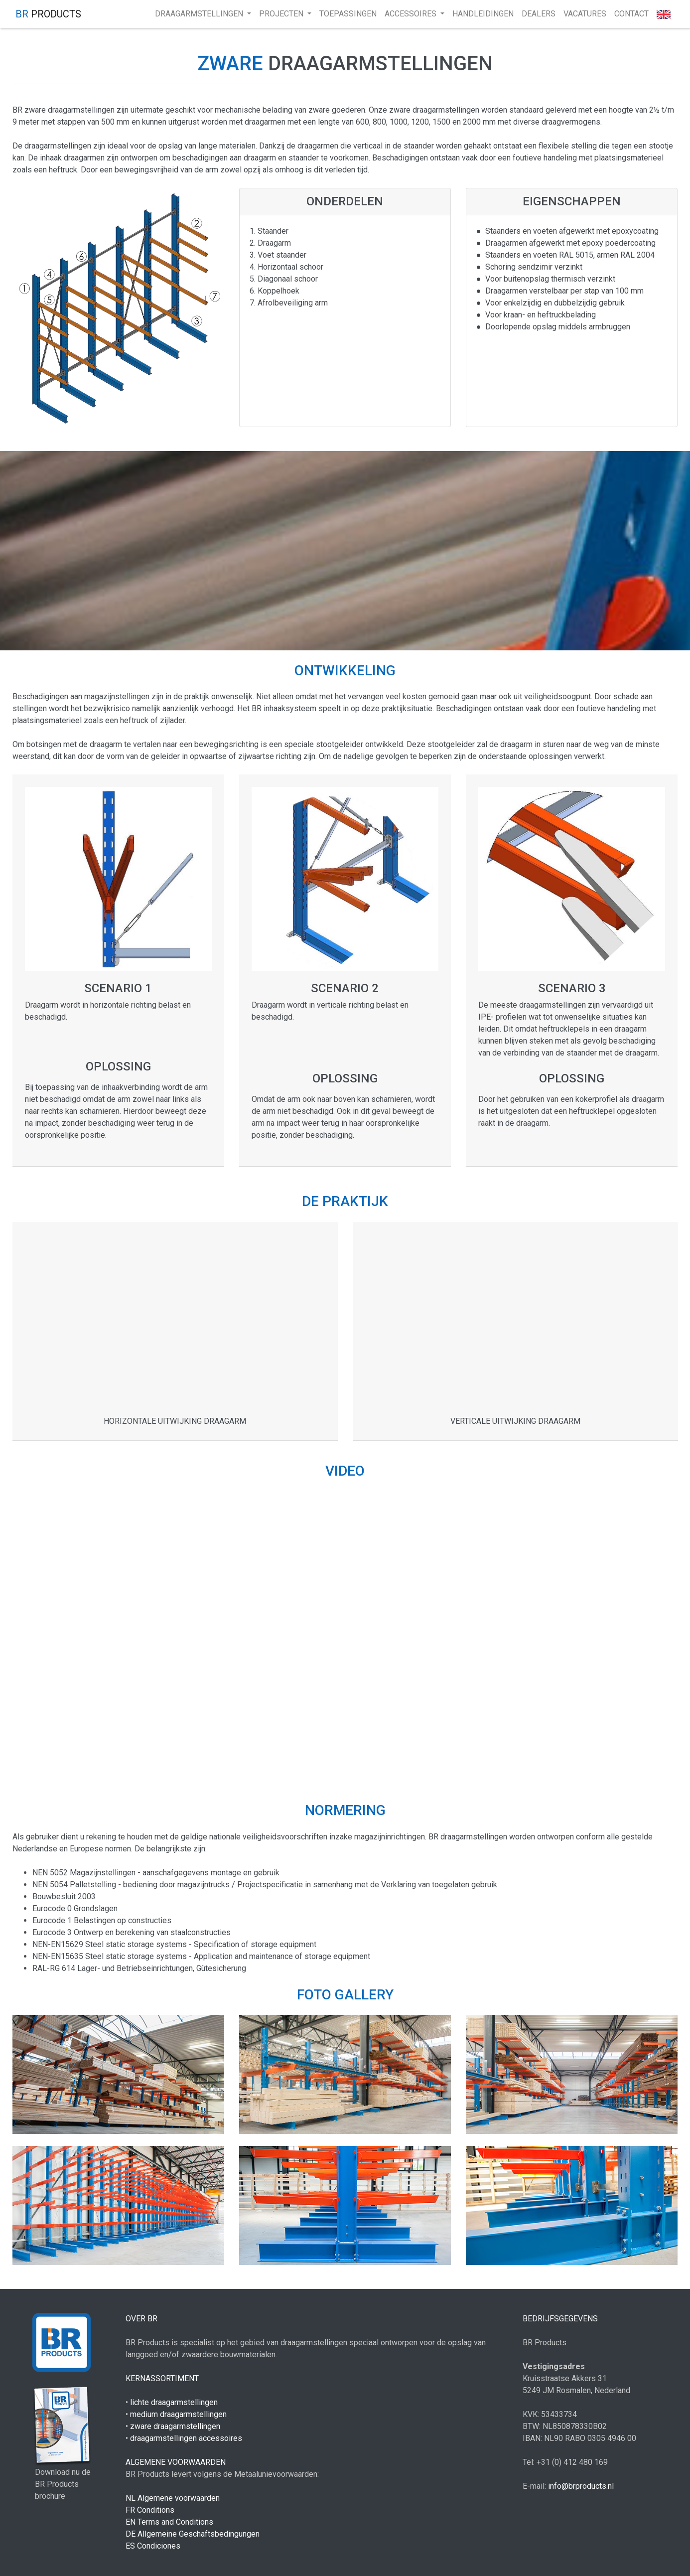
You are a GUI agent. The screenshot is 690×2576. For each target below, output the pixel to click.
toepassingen (348, 13)
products (48, 14)
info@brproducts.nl (581, 2486)
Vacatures (584, 13)
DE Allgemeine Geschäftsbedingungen (193, 2534)
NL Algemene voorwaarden (173, 2498)
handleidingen (483, 13)
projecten (282, 13)
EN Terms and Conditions (169, 2522)
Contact (631, 13)
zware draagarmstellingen (175, 2426)
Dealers (538, 13)
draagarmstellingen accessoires (186, 2438)
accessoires (411, 13)
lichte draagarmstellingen (174, 2402)
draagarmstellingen (200, 13)
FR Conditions (150, 2510)
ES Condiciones (153, 2546)
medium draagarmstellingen (178, 2414)
